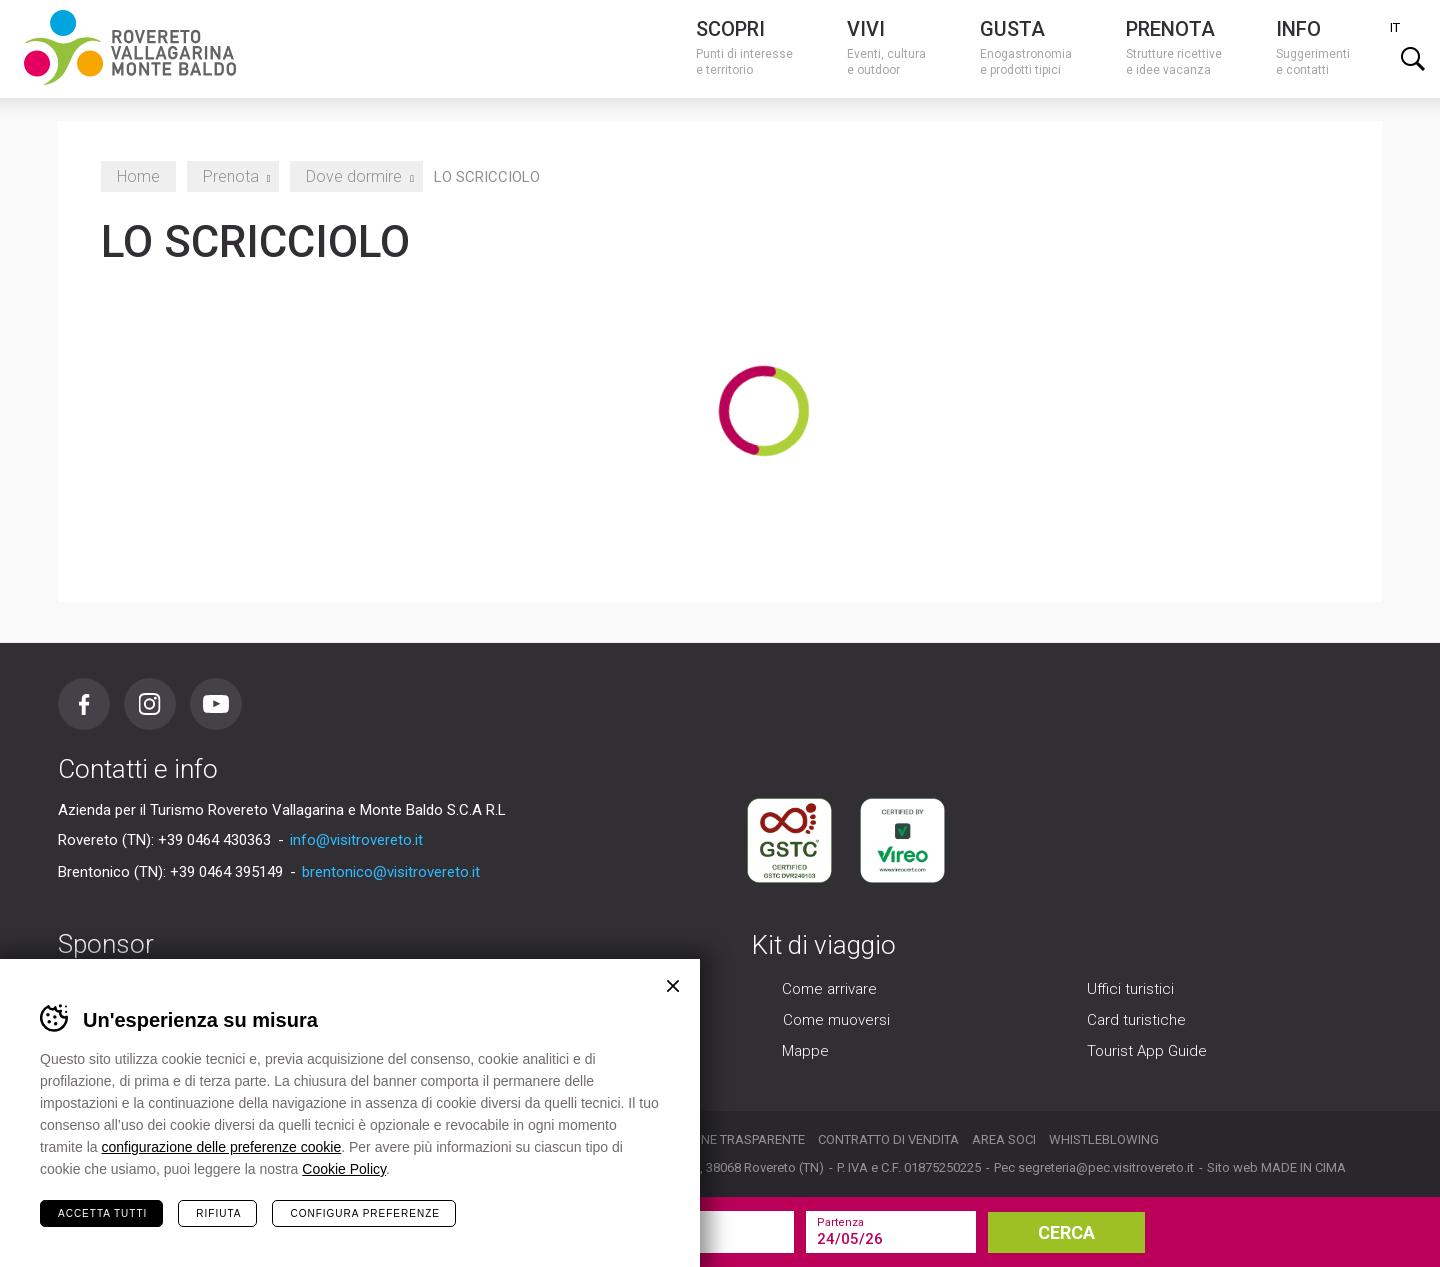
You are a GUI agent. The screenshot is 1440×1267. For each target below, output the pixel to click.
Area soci (1004, 1139)
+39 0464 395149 (226, 872)
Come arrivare (829, 990)
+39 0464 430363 (214, 840)
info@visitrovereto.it (356, 840)
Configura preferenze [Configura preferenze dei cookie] (364, 1213)
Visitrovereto (130, 47)
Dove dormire (356, 176)
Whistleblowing (1104, 1139)
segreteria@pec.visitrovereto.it (1106, 1167)
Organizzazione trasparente (707, 1139)
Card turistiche (1136, 1021)
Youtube (216, 704)
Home (138, 176)
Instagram (150, 704)
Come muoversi (836, 1021)
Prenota (233, 176)
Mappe (805, 1052)
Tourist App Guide (1147, 1052)
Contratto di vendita (888, 1139)
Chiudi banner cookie (673, 986)
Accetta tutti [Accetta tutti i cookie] (102, 1213)
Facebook (84, 704)
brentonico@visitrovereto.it (391, 872)
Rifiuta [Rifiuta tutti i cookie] (218, 1213)
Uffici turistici (1130, 990)
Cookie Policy (344, 1169)
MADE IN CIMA (1303, 1167)
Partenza (840, 1222)
